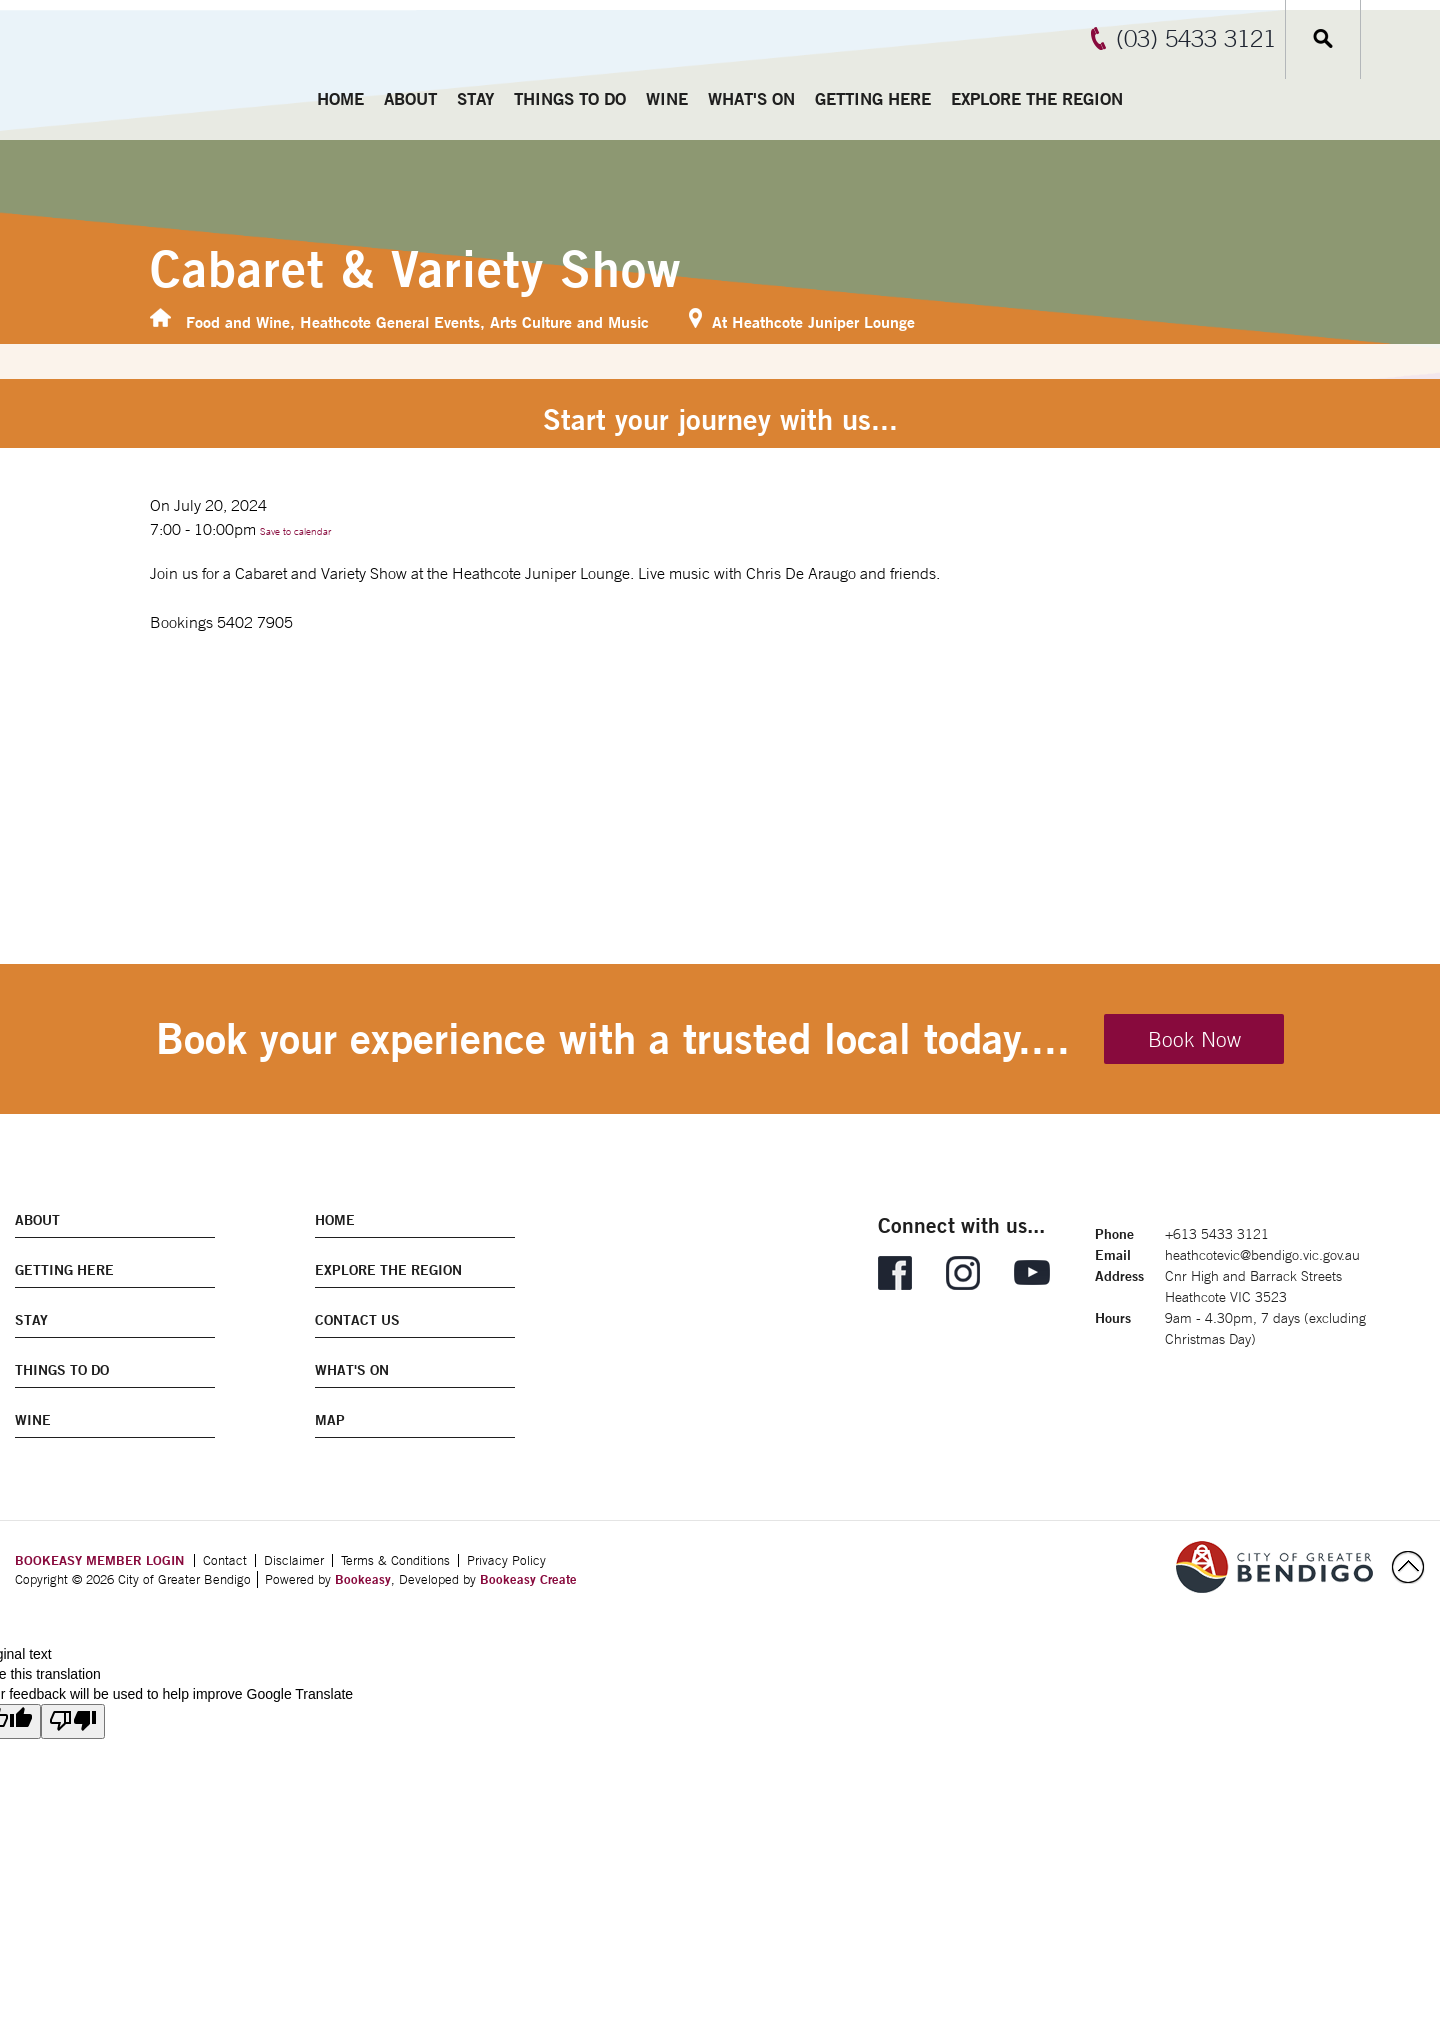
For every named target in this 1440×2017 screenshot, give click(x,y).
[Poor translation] (73, 1721)
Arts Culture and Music (569, 321)
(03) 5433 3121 (1196, 38)
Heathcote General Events (390, 321)
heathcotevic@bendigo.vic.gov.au (1262, 1255)
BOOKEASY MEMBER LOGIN (99, 1560)
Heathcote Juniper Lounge (823, 321)
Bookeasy (363, 1579)
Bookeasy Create (528, 1579)
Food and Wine (238, 321)
